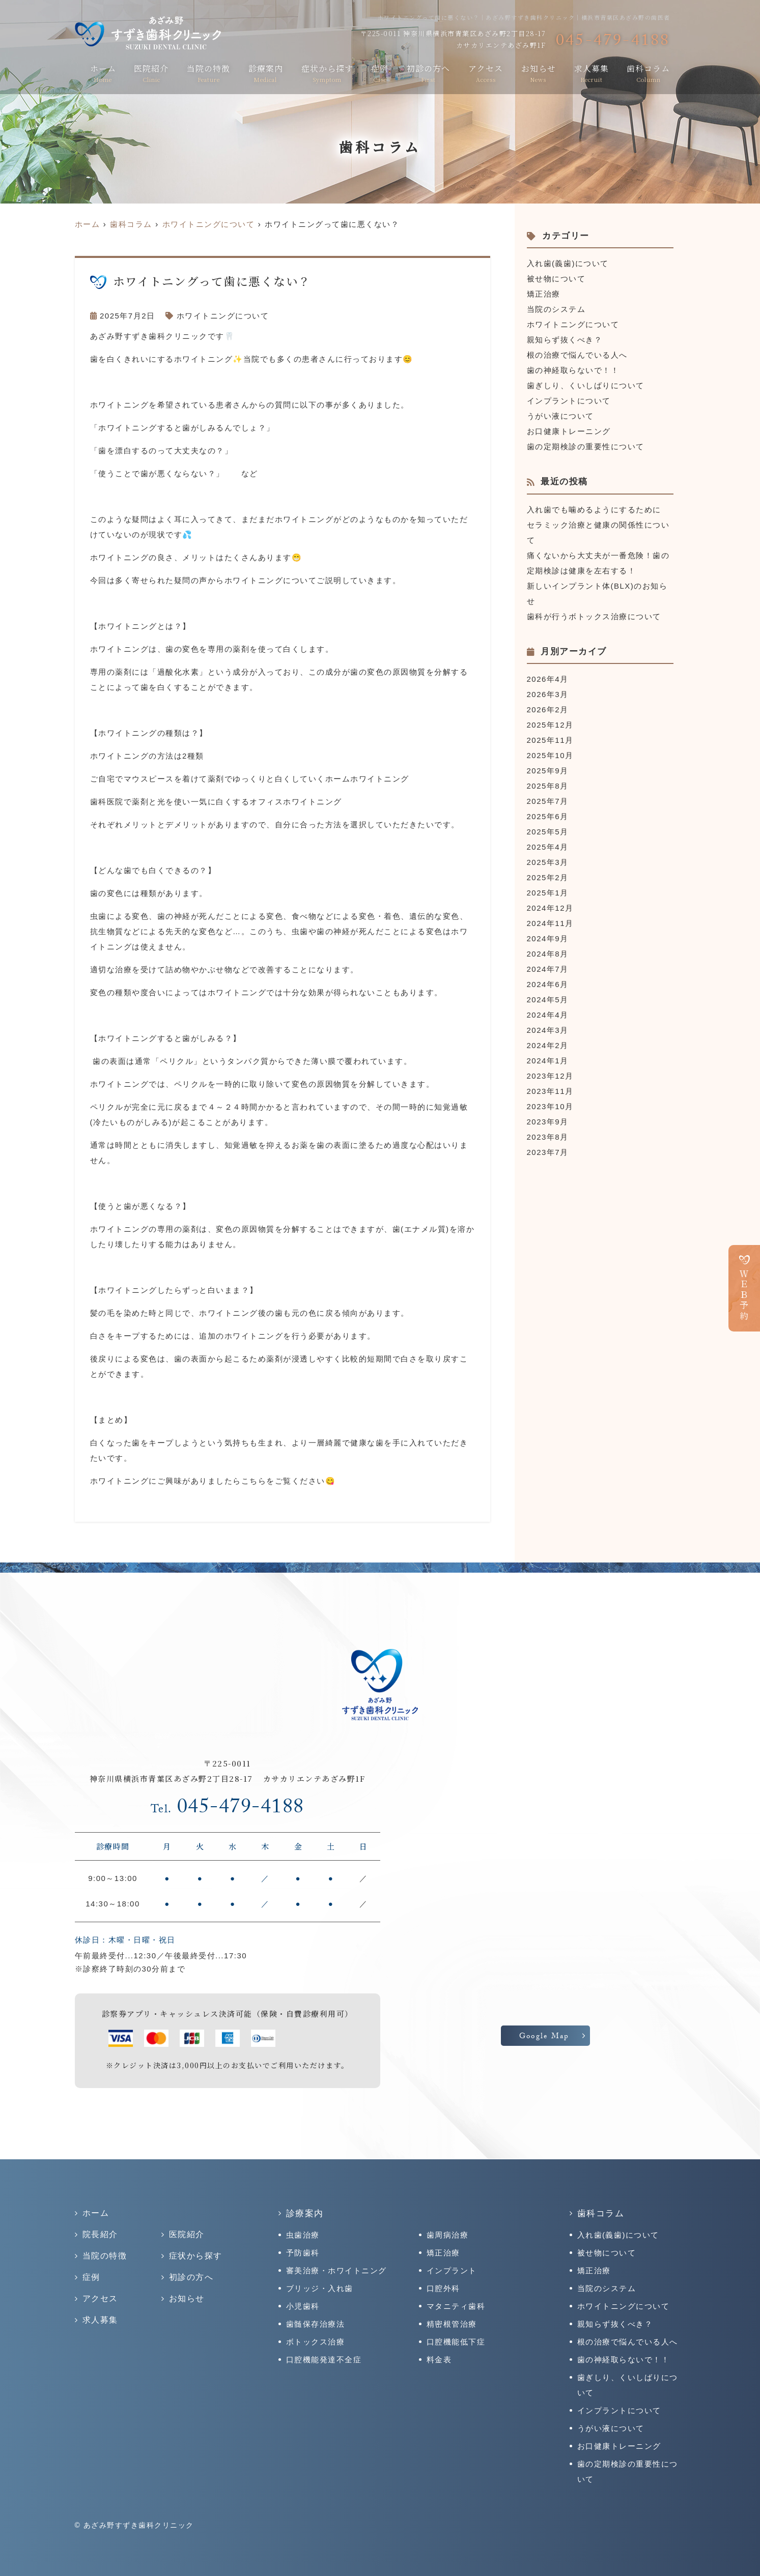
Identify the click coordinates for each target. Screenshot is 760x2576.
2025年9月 (548, 770)
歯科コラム (648, 72)
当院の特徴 (208, 72)
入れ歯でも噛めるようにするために (594, 509)
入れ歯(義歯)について (568, 263)
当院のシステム (556, 309)
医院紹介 (151, 72)
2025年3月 (548, 862)
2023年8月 (548, 1137)
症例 (379, 72)
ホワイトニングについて (223, 315)
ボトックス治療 (315, 2341)
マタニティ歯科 (456, 2306)
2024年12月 (550, 908)
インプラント (452, 2270)
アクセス (485, 72)
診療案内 (265, 72)
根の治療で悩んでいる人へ (577, 355)
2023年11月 (550, 1091)
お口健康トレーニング (569, 431)
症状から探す (327, 72)
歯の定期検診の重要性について (585, 446)
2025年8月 (548, 786)
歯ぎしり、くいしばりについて (585, 385)
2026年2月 (548, 709)
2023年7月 (548, 1152)
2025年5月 (548, 831)
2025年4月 (548, 847)
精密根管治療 (452, 2324)
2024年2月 (548, 1045)
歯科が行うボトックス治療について (594, 616)
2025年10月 (550, 755)
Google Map (544, 2037)
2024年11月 (550, 923)
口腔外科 (443, 2288)
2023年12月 (550, 1076)
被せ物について (556, 278)
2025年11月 (550, 740)
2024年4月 (548, 1014)
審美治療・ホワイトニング (336, 2270)
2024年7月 (548, 969)
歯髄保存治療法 (315, 2324)
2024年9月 (548, 938)
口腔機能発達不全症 (324, 2359)
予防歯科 (303, 2252)
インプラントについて (569, 400)
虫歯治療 (303, 2235)
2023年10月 (550, 1106)
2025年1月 (548, 892)
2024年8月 (548, 953)
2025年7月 (548, 801)
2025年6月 (548, 816)
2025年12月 (550, 724)
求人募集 (591, 72)
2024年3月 (548, 1030)
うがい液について (560, 416)
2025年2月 (548, 877)
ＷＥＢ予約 (744, 1295)
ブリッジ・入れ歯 (319, 2288)
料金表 (439, 2359)
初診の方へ (428, 72)
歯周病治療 (448, 2235)
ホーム (103, 72)
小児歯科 (303, 2306)
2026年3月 (548, 694)
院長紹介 (100, 2234)
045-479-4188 (227, 1809)
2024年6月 (548, 984)
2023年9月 (548, 1121)
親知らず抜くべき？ (565, 339)
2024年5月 (548, 999)
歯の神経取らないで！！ (573, 370)
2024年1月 (548, 1060)
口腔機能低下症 (456, 2341)
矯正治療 (543, 294)
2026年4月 (548, 679)
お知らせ (538, 72)
